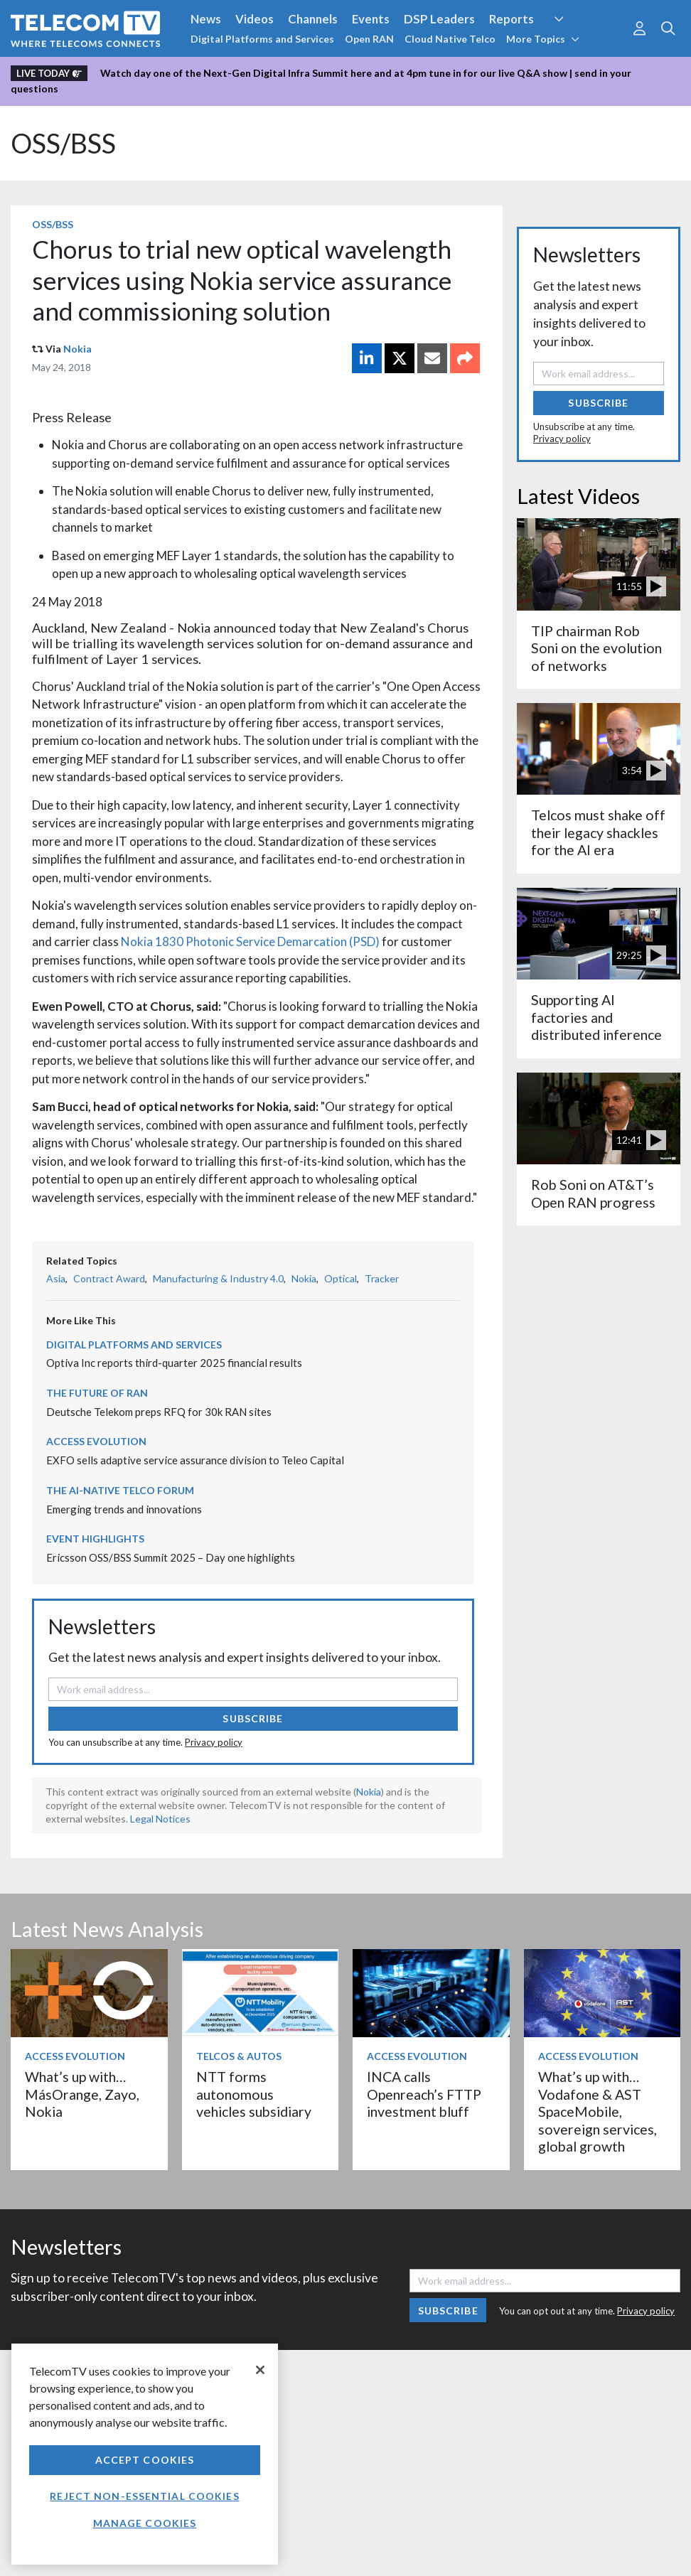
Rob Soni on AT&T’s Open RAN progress (593, 1193)
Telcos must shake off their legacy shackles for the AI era (598, 832)
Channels (313, 18)
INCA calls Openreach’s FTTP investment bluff (424, 2094)
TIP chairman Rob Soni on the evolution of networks (596, 648)
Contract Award (109, 1278)
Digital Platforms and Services (262, 39)
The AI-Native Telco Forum (120, 1490)
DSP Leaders (439, 18)
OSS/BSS (63, 143)
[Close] (260, 2370)
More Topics (542, 39)
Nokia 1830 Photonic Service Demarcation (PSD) (250, 941)
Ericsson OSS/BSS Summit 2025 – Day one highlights (170, 1557)
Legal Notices (160, 1819)
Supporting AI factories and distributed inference (596, 1017)
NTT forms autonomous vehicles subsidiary (253, 2094)
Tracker (382, 1278)
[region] (144, 2454)
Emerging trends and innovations (124, 1509)
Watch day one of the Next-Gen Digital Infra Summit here (236, 73)
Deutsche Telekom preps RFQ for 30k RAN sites (159, 1411)
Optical (340, 1278)
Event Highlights (95, 1539)
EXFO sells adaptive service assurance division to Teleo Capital (195, 1460)
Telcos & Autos (239, 2056)
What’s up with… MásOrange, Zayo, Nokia (82, 2094)
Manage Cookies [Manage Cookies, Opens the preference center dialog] (145, 2523)
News (206, 18)
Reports (511, 18)
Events (371, 18)
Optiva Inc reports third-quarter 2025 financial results (174, 1362)
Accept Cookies (145, 2460)
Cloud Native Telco (450, 39)
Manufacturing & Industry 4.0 (218, 1278)
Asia (55, 1278)
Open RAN (369, 39)
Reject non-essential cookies (144, 2496)
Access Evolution (96, 1441)
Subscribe (253, 1718)
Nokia (77, 349)
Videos (254, 18)
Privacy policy (213, 1742)
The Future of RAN (97, 1393)
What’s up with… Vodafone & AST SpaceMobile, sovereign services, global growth (597, 2111)
